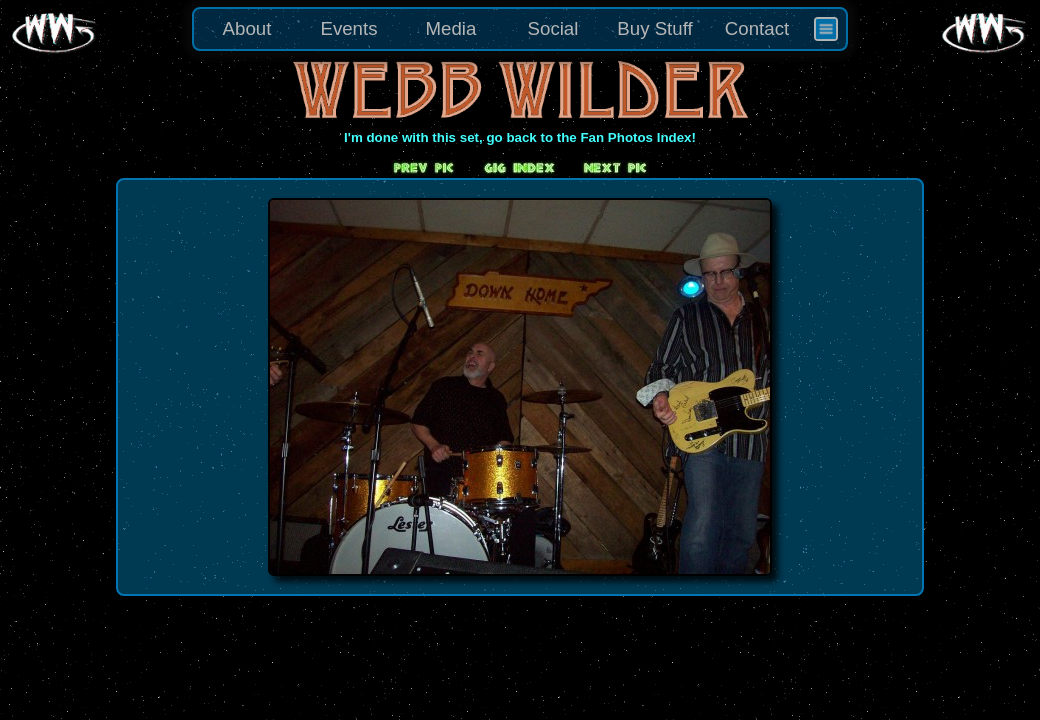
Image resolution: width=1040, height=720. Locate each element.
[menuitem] (826, 29)
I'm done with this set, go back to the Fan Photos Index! (520, 137)
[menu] (520, 29)
